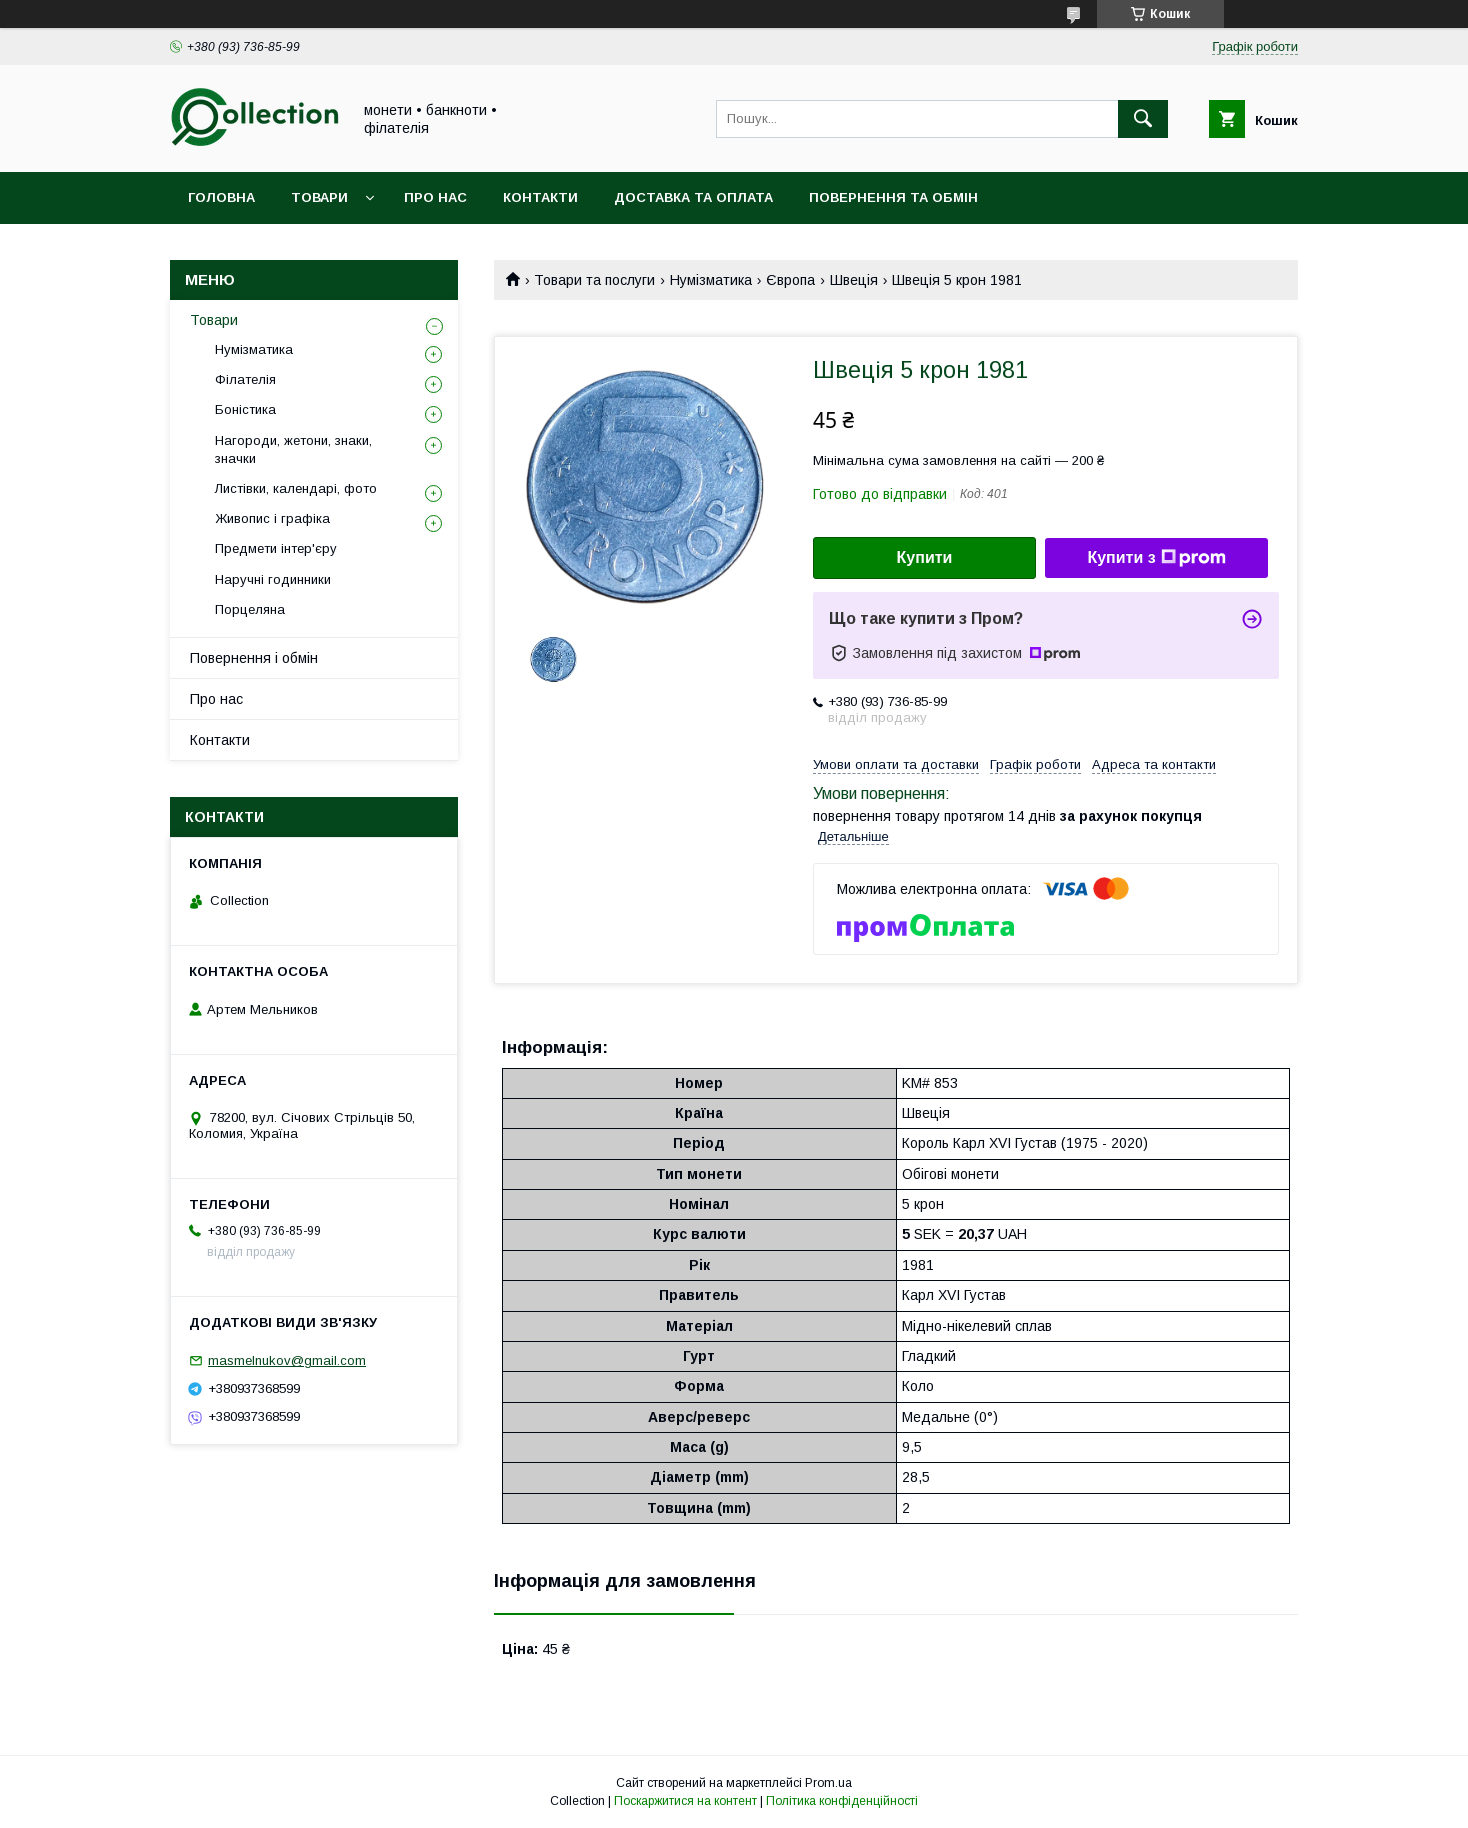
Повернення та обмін (893, 197)
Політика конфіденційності (842, 1801)
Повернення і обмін (254, 658)
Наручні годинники (273, 579)
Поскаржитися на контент (685, 1801)
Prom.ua (828, 1783)
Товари (319, 197)
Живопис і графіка (272, 518)
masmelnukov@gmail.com (287, 1360)
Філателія (245, 379)
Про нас (435, 197)
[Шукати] (1143, 119)
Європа (790, 280)
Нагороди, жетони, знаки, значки (293, 449)
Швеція (854, 280)
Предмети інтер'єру (276, 548)
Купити (925, 557)
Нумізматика (711, 280)
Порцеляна (250, 609)
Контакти (540, 197)
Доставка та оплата (693, 197)
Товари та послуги (594, 280)
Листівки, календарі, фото (296, 488)
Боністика (245, 409)
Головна (221, 197)
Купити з (1156, 558)
